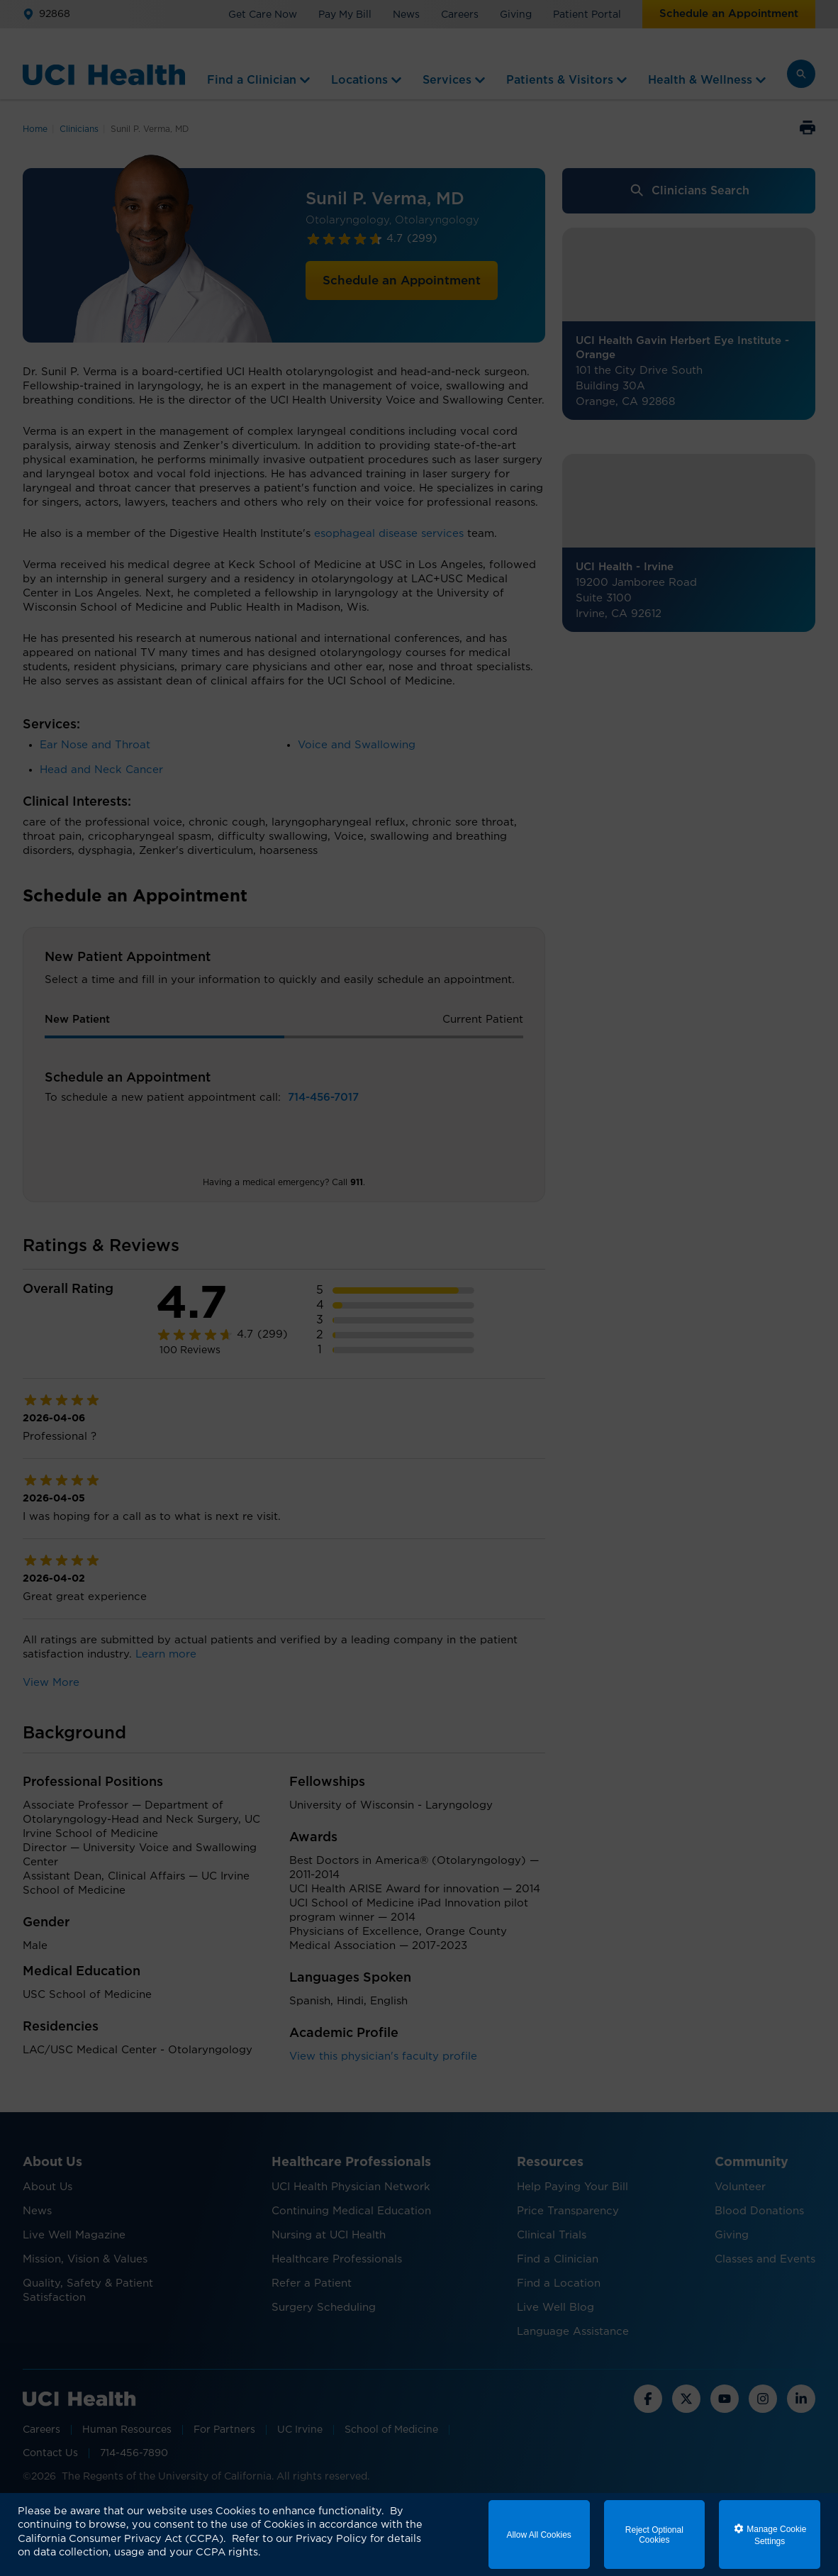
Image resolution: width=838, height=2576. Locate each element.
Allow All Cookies (538, 2535)
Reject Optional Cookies (654, 2535)
